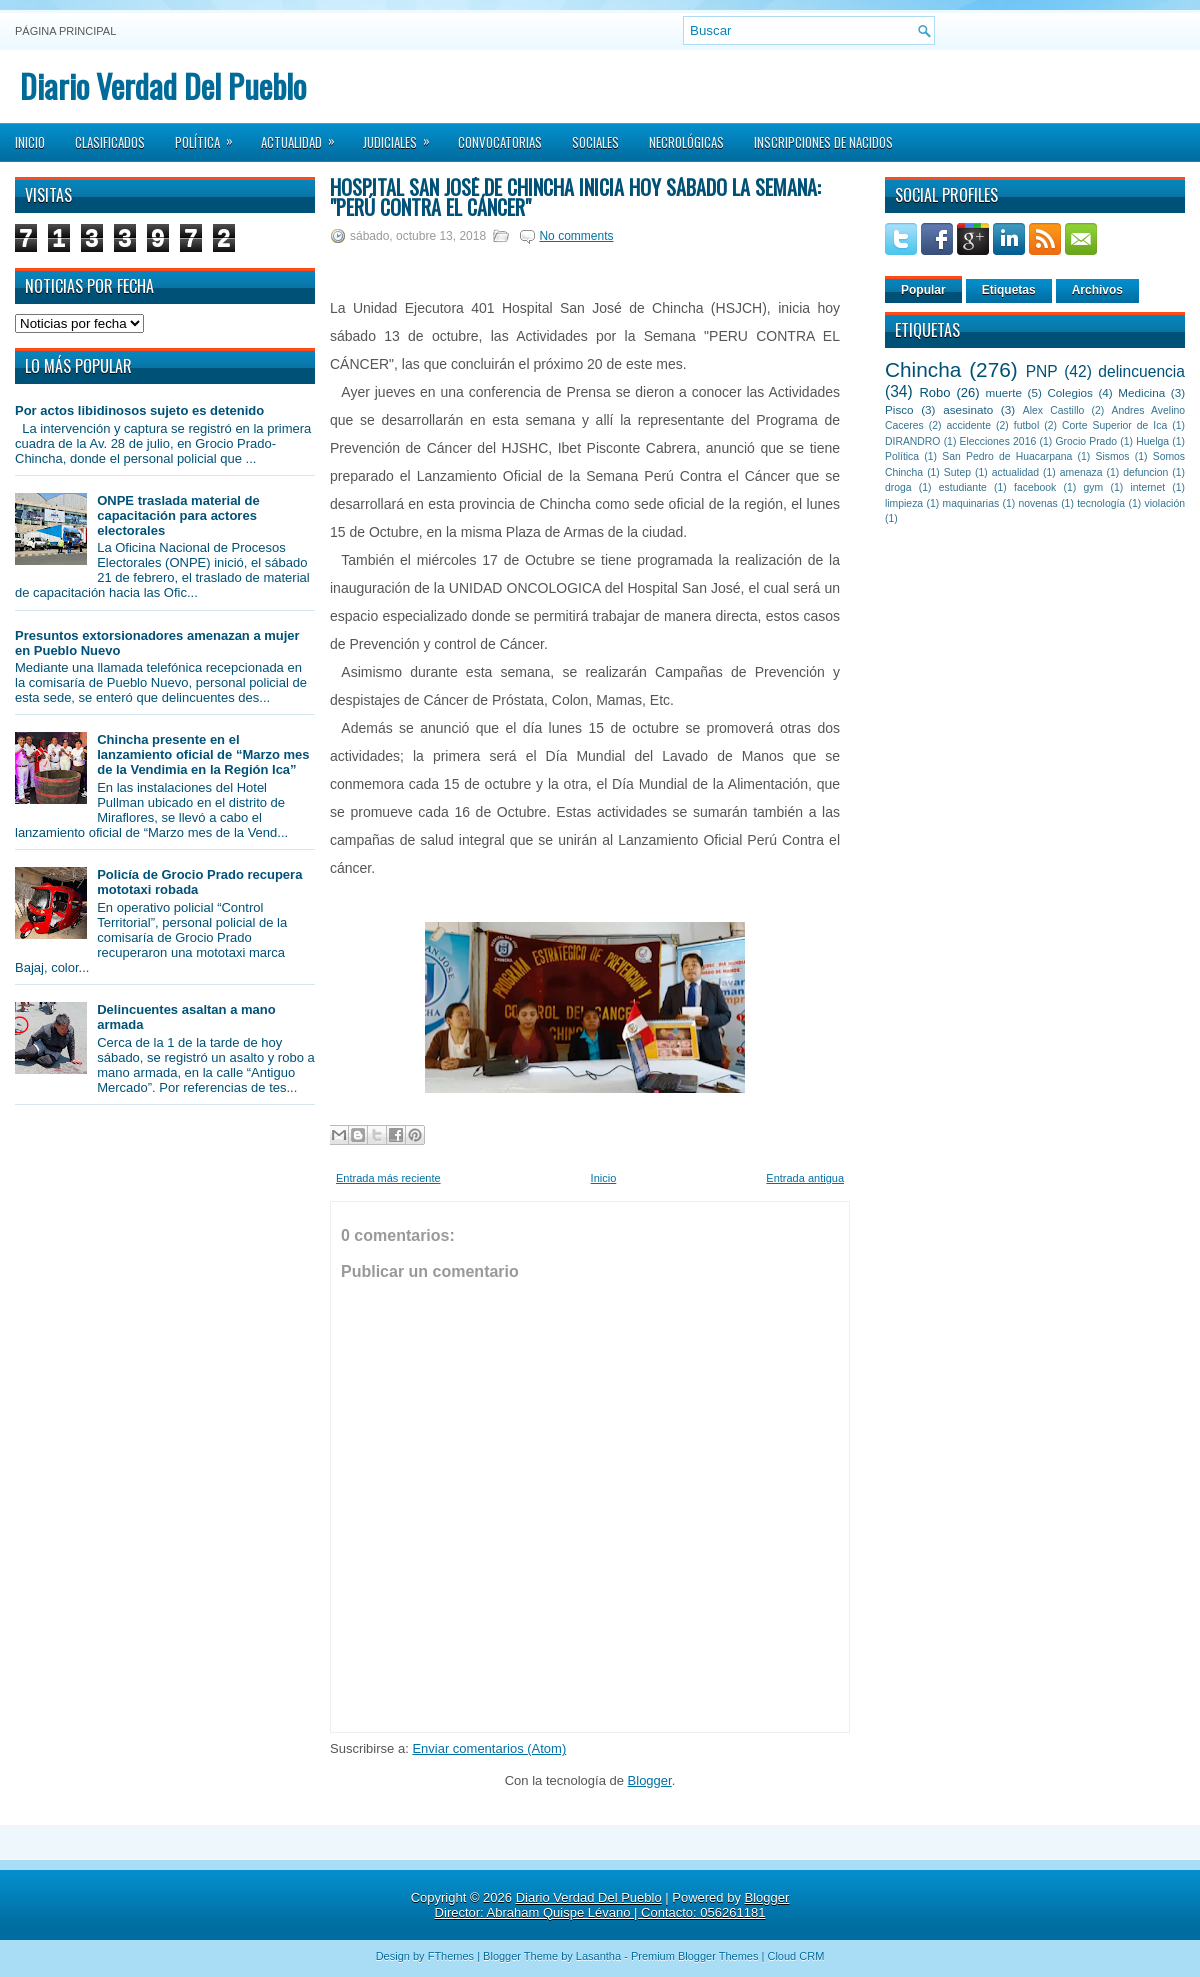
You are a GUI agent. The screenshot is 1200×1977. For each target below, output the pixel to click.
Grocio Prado (1086, 441)
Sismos (1112, 456)
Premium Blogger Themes (695, 1956)
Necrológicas (686, 142)
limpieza (904, 503)
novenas (1038, 503)
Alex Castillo (1054, 410)
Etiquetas (1009, 290)
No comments (576, 236)
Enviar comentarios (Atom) (489, 1748)
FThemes (451, 1956)
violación (1165, 503)
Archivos (1097, 290)
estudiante (963, 487)
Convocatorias (500, 142)
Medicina (1141, 392)
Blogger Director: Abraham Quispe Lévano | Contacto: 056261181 (612, 1905)
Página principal (65, 31)
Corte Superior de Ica (1114, 425)
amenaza (1081, 472)
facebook (1035, 487)
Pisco (899, 409)
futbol (1026, 425)
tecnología (1101, 503)
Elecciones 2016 (998, 441)
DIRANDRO (912, 441)
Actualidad (304, 136)
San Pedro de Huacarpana (1007, 456)
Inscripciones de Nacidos (823, 142)
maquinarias (971, 503)
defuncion (1145, 472)
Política (210, 136)
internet (1147, 487)
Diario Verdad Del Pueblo (163, 85)
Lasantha (598, 1956)
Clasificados (110, 142)
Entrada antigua (805, 1178)
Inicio (30, 142)
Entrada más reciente (388, 1178)
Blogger (650, 1780)
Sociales (595, 142)
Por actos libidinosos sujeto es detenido (139, 410)
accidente (969, 425)
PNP (1042, 371)
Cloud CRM (795, 1956)
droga (898, 487)
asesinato (968, 409)
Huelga (1152, 441)
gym (1094, 487)
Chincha (923, 369)
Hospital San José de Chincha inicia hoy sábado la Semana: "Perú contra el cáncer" (575, 197)
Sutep (957, 472)
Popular (923, 290)
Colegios (1069, 392)
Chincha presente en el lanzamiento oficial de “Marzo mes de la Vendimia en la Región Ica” (203, 754)
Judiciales (403, 136)
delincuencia (1141, 371)
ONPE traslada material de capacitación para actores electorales (178, 515)
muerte (1004, 392)
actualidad (1015, 472)
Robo (934, 392)
